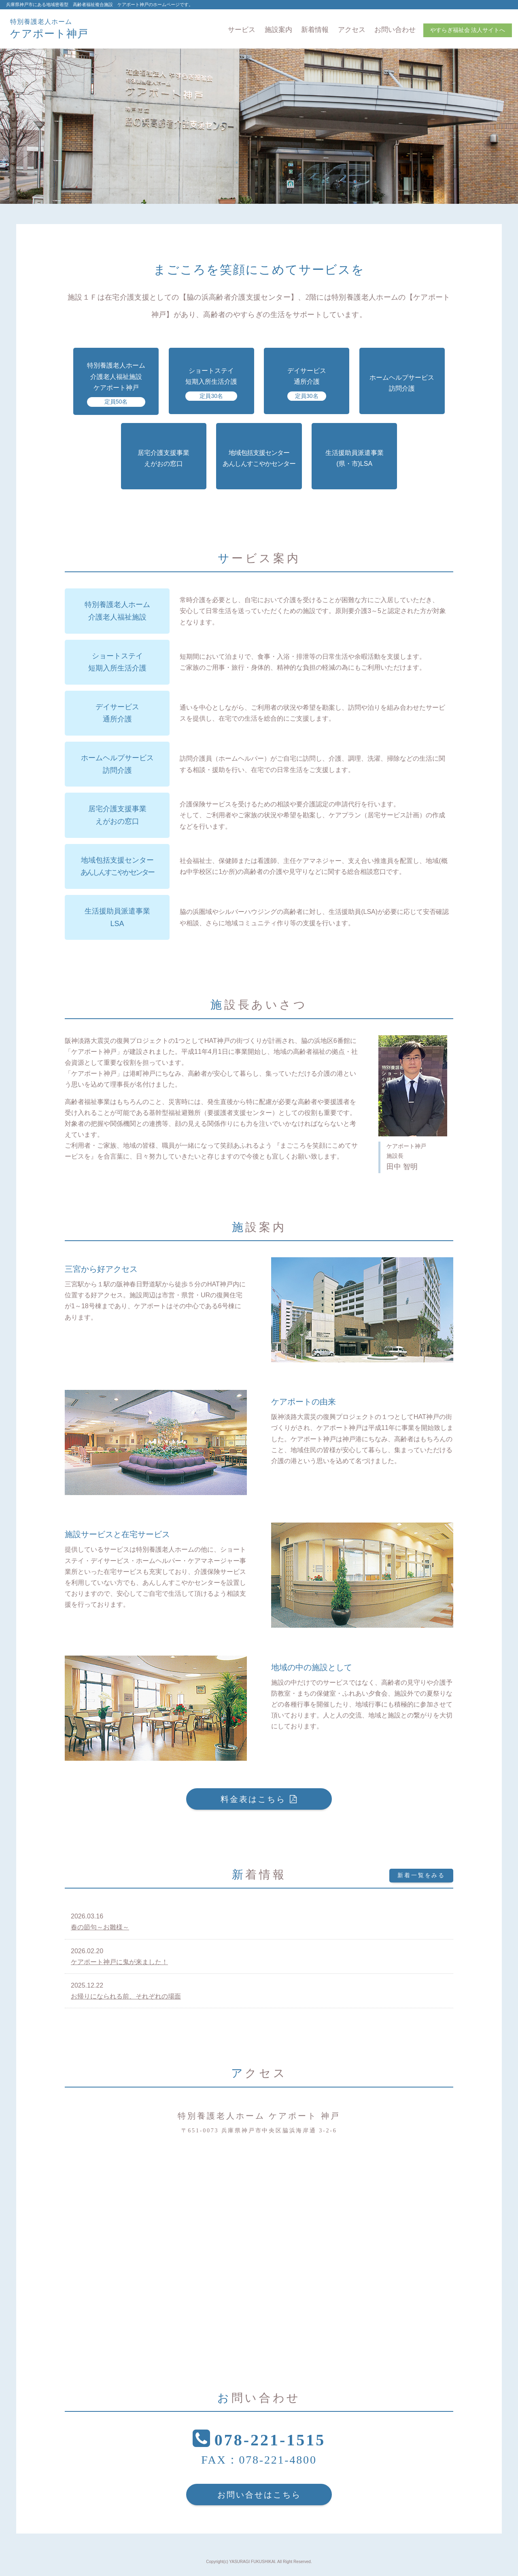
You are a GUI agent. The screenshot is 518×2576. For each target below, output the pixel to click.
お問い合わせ (395, 30)
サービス (241, 30)
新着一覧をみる (421, 1875)
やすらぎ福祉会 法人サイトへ (467, 30)
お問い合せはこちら (259, 2494)
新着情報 (315, 30)
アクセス (351, 30)
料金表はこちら (253, 1799)
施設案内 (278, 30)
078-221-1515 (270, 2440)
